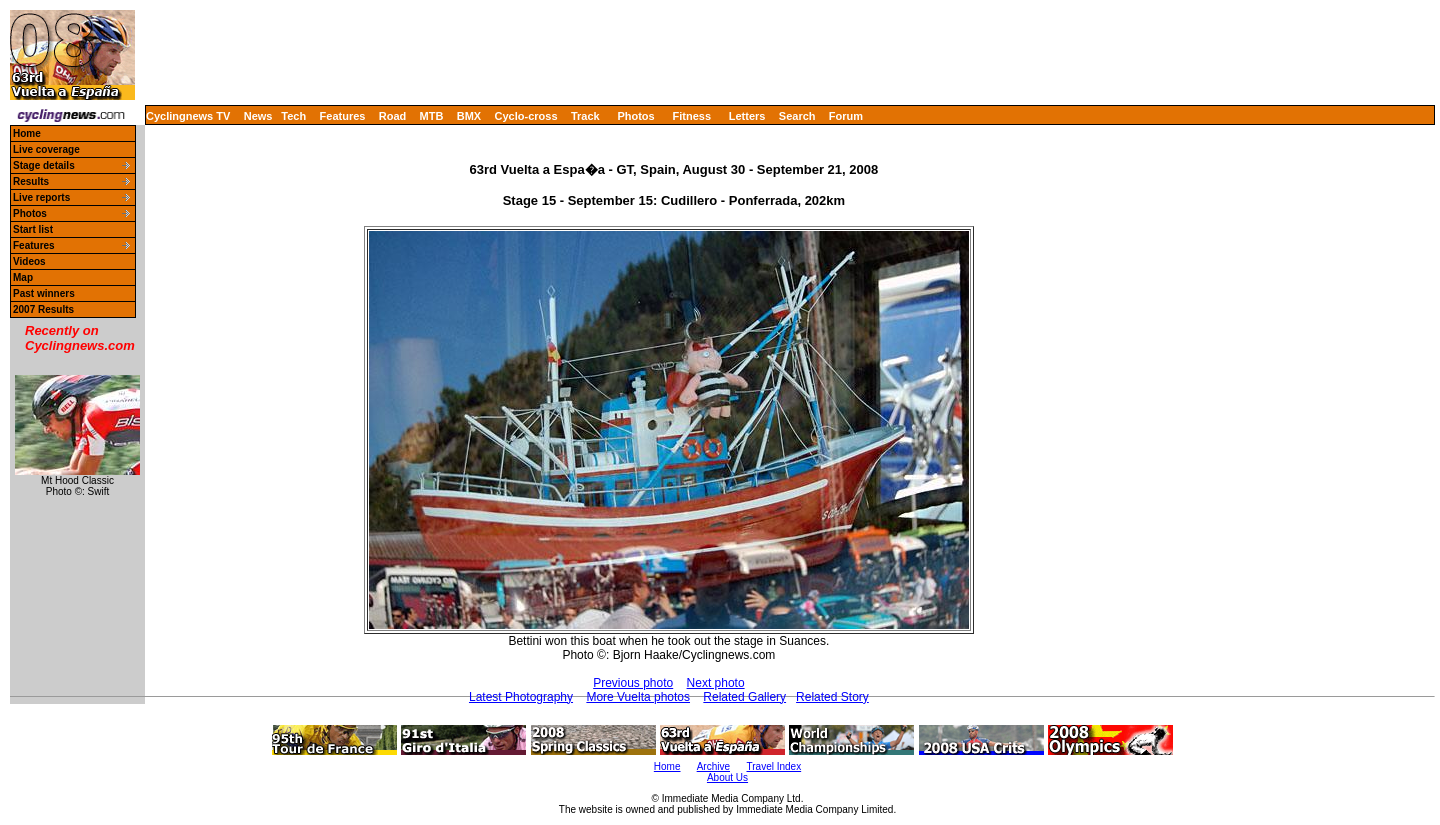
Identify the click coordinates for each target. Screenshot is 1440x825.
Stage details (44, 165)
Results (31, 181)
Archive (713, 766)
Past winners (44, 293)
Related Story (832, 697)
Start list (33, 229)
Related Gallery (744, 697)
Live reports (41, 197)
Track (585, 116)
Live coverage (46, 149)
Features (343, 116)
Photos (635, 116)
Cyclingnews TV (188, 116)
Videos (29, 261)
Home (27, 133)
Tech (293, 116)
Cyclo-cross (526, 116)
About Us (727, 777)
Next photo (716, 683)
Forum (846, 116)
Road (393, 116)
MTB (432, 116)
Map (23, 277)
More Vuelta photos (638, 697)
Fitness (691, 116)
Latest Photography (521, 697)
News (258, 116)
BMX (469, 116)
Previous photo (633, 683)
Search (797, 116)
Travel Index (774, 766)
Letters (747, 116)
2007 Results (43, 309)
